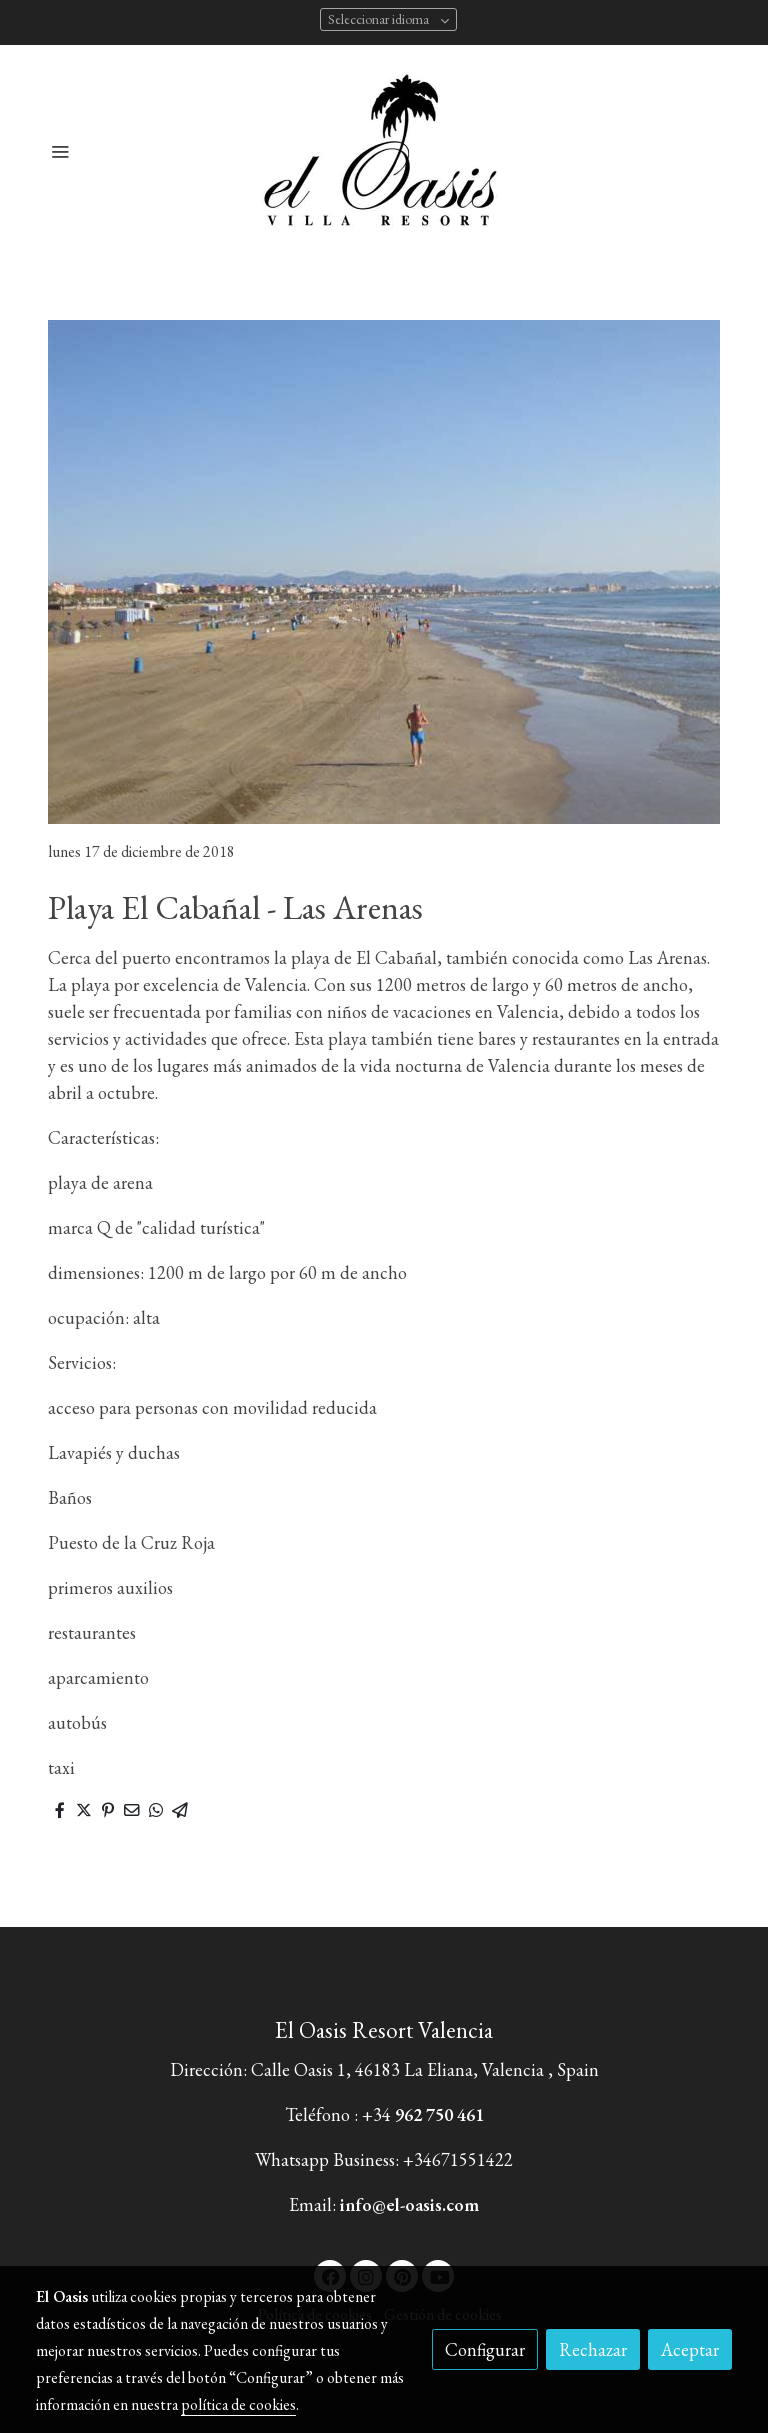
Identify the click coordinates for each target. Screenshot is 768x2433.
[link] (384, 150)
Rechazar (593, 2349)
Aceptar (690, 2349)
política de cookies (238, 2404)
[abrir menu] (60, 151)
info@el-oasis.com (409, 2204)
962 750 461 (439, 2114)
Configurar (485, 2349)
